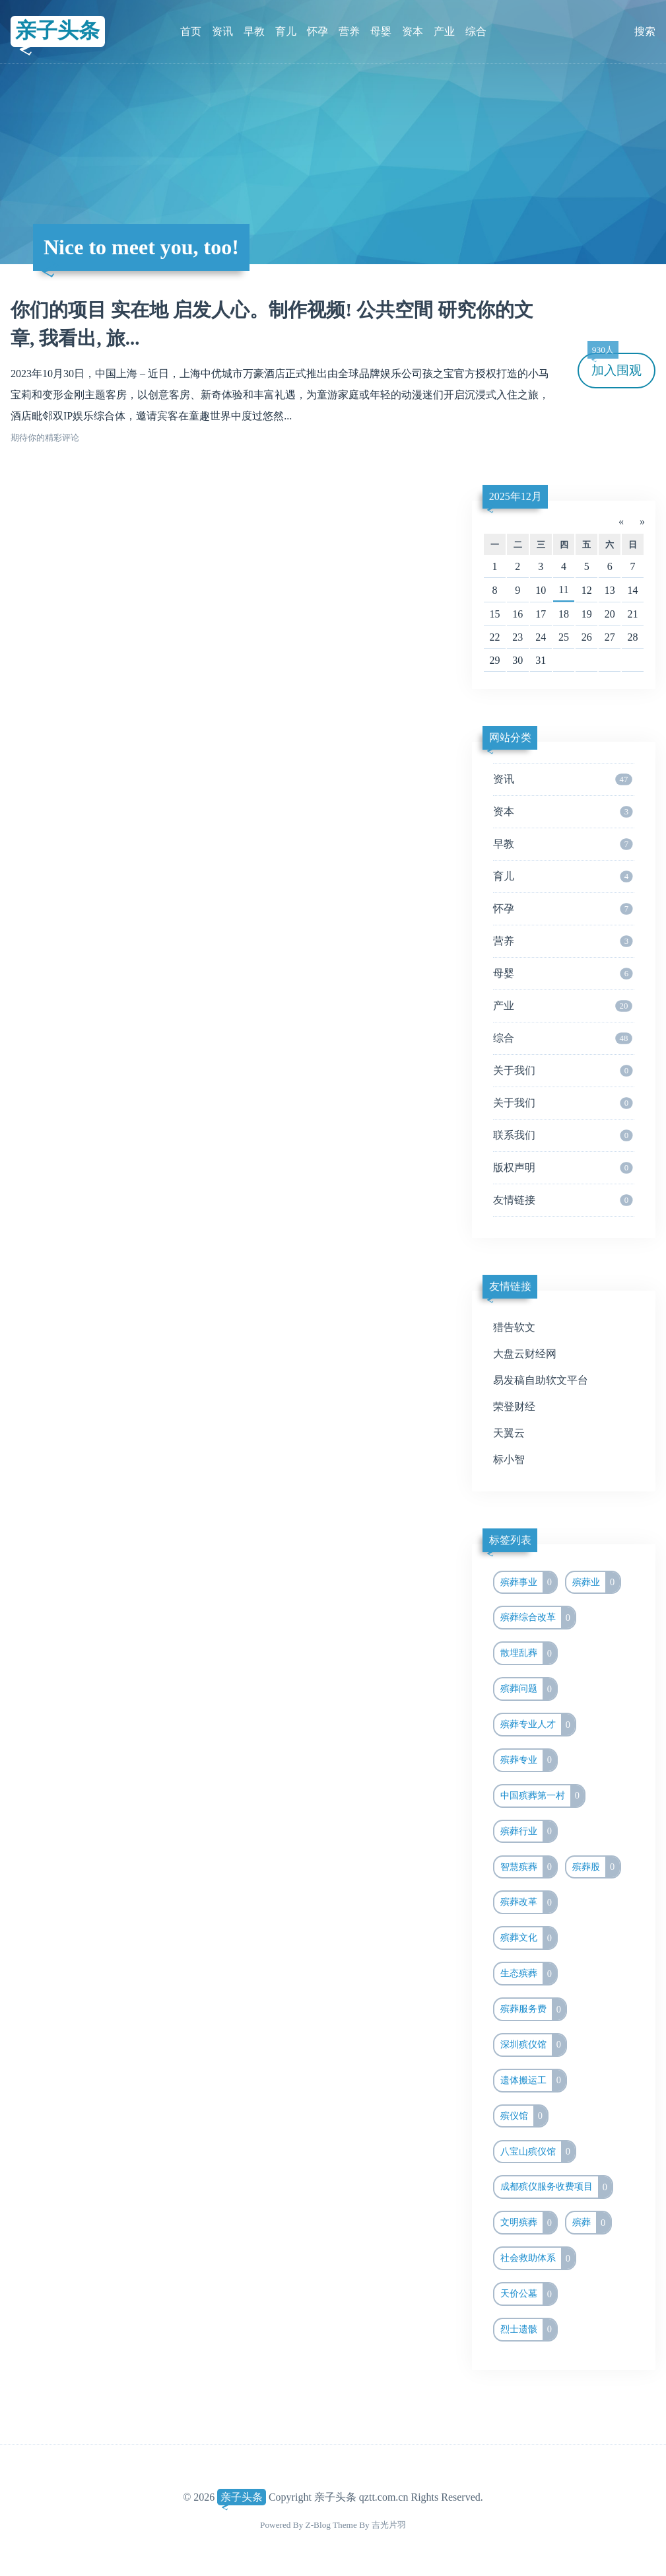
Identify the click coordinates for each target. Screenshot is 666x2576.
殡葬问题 (528, 1688)
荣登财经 (514, 1406)
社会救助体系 (538, 2258)
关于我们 (563, 1071)
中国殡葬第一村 (542, 1796)
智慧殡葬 (528, 1867)
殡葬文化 (528, 1938)
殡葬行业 (528, 1831)
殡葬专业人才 (538, 1724)
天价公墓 (528, 2294)
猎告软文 (514, 1327)
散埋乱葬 (528, 1653)
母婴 (380, 31)
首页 (190, 31)
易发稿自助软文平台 (540, 1380)
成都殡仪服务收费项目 (556, 2187)
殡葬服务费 (533, 2009)
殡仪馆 (524, 2116)
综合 (475, 31)
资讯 (222, 31)
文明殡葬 (528, 2222)
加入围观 (614, 365)
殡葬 (591, 2222)
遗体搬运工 (533, 2080)
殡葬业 (596, 1582)
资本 (412, 31)
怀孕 (317, 31)
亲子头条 (57, 31)
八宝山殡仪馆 (538, 2152)
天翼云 (509, 1433)
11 (563, 589)
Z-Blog (318, 2525)
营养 (349, 31)
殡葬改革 (528, 1902)
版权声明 (563, 1168)
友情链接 (563, 1200)
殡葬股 (596, 1867)
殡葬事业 (528, 1582)
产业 (444, 31)
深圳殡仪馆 (533, 2045)
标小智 (509, 1459)
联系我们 (563, 1135)
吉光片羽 (389, 2525)
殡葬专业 (528, 1760)
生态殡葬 (528, 1973)
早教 (254, 31)
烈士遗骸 (528, 2329)
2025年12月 (515, 496)
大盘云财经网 (524, 1353)
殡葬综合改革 (538, 1617)
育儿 (285, 31)
